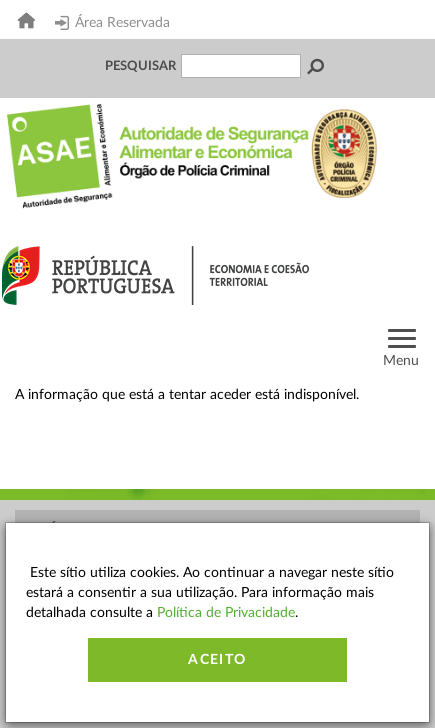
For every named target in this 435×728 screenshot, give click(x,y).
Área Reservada (112, 23)
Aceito (217, 660)
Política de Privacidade (226, 613)
